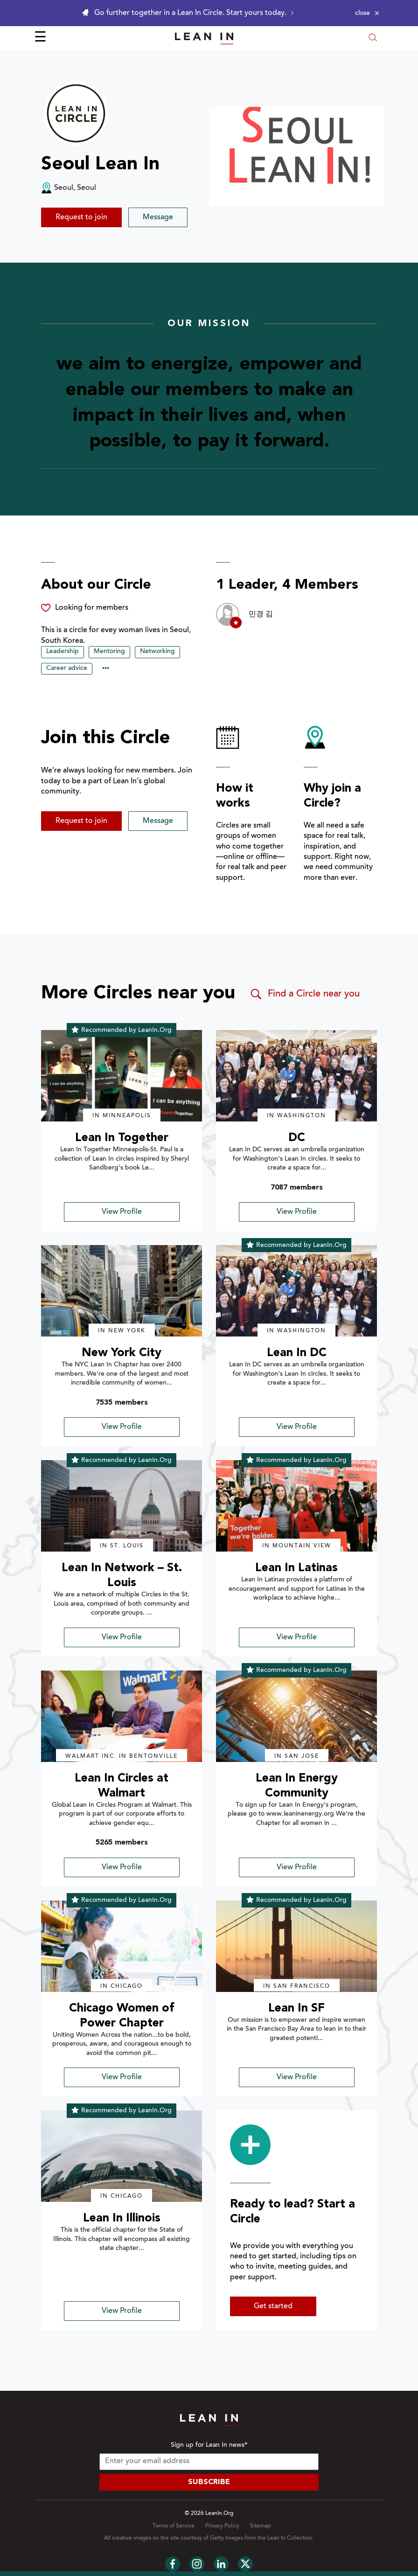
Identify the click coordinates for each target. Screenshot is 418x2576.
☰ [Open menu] (40, 38)
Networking (157, 651)
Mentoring (109, 651)
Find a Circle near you (304, 994)
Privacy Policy (222, 2526)
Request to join (81, 217)
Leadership (62, 651)
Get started (273, 2306)
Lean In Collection (290, 2538)
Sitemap (260, 2526)
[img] (121, 1075)
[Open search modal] (373, 38)
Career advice (66, 668)
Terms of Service (174, 2526)
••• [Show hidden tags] (105, 669)
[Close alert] (367, 13)
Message (158, 217)
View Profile (122, 1212)
